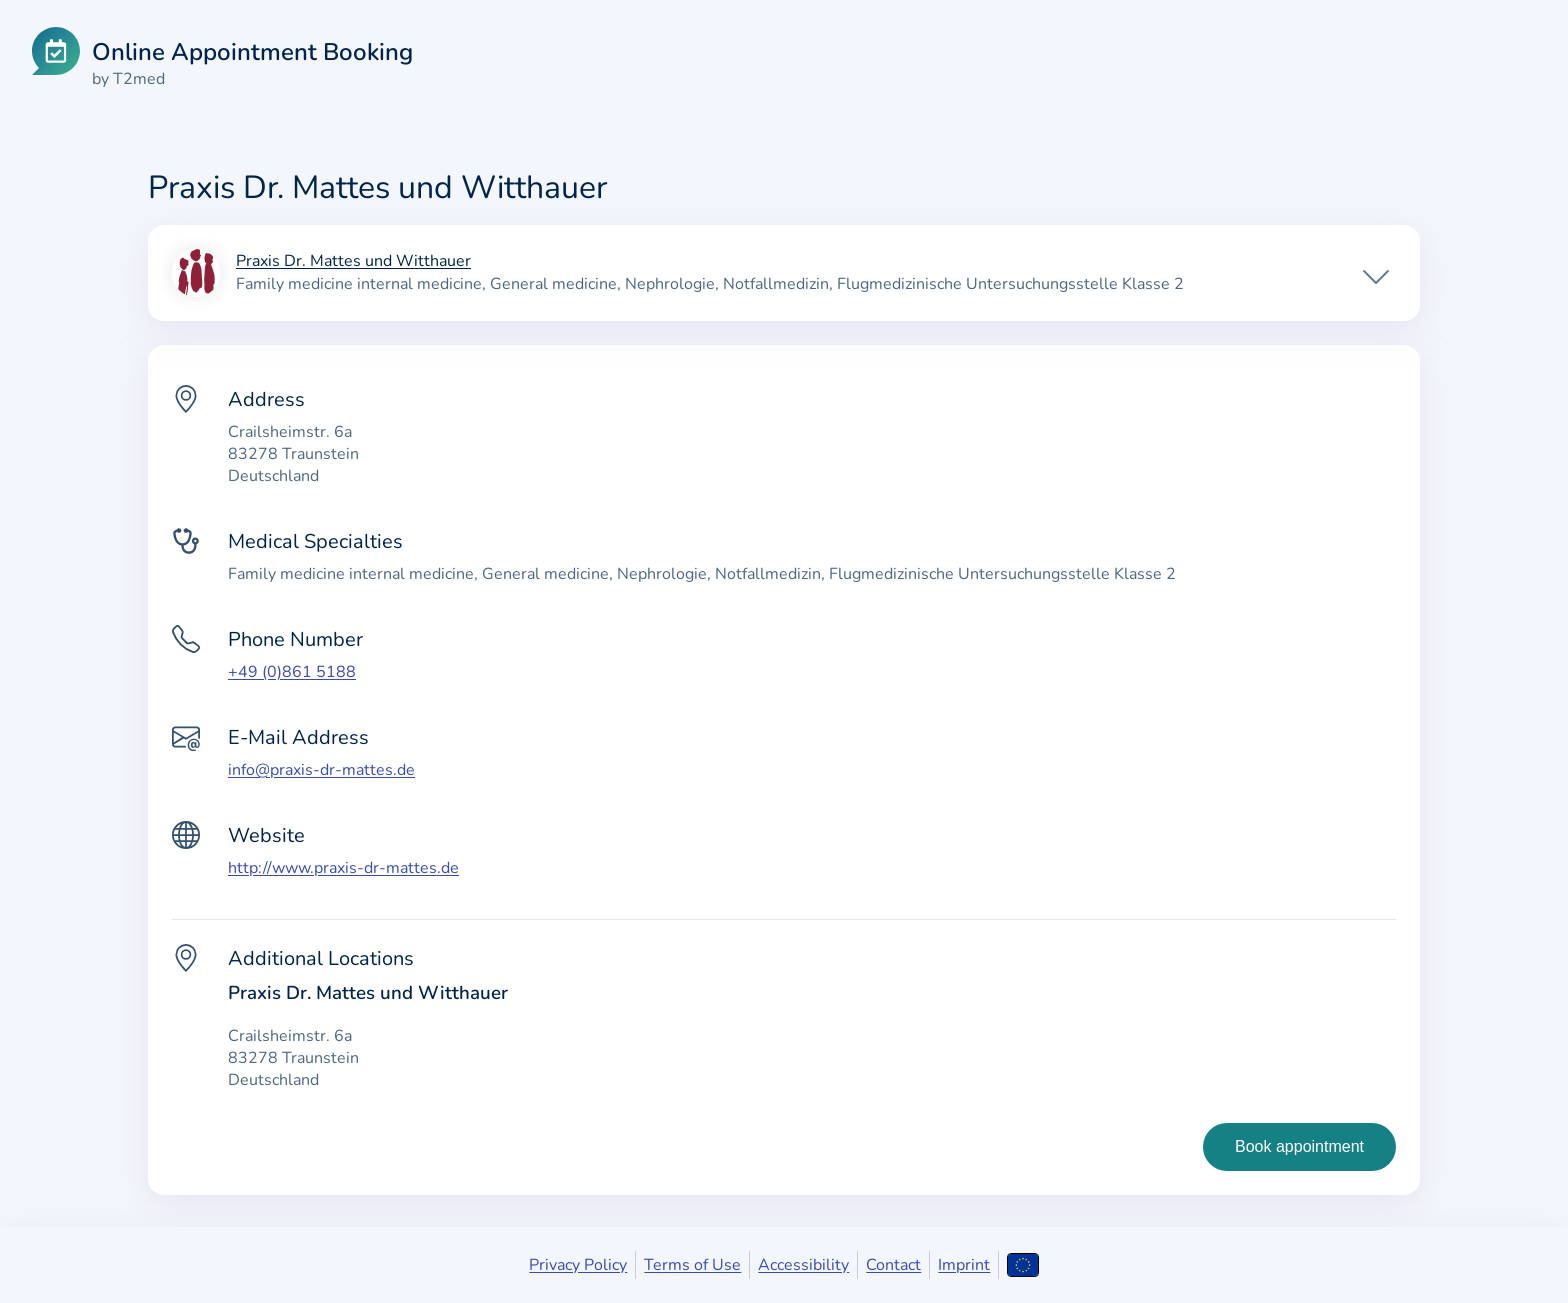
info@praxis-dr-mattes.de (321, 770)
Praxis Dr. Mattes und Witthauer (353, 262)
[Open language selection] (1022, 1265)
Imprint (964, 1265)
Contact (893, 1265)
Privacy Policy (578, 1265)
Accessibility (803, 1265)
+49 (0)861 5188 (292, 672)
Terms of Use (692, 1265)
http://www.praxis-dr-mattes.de (343, 868)
